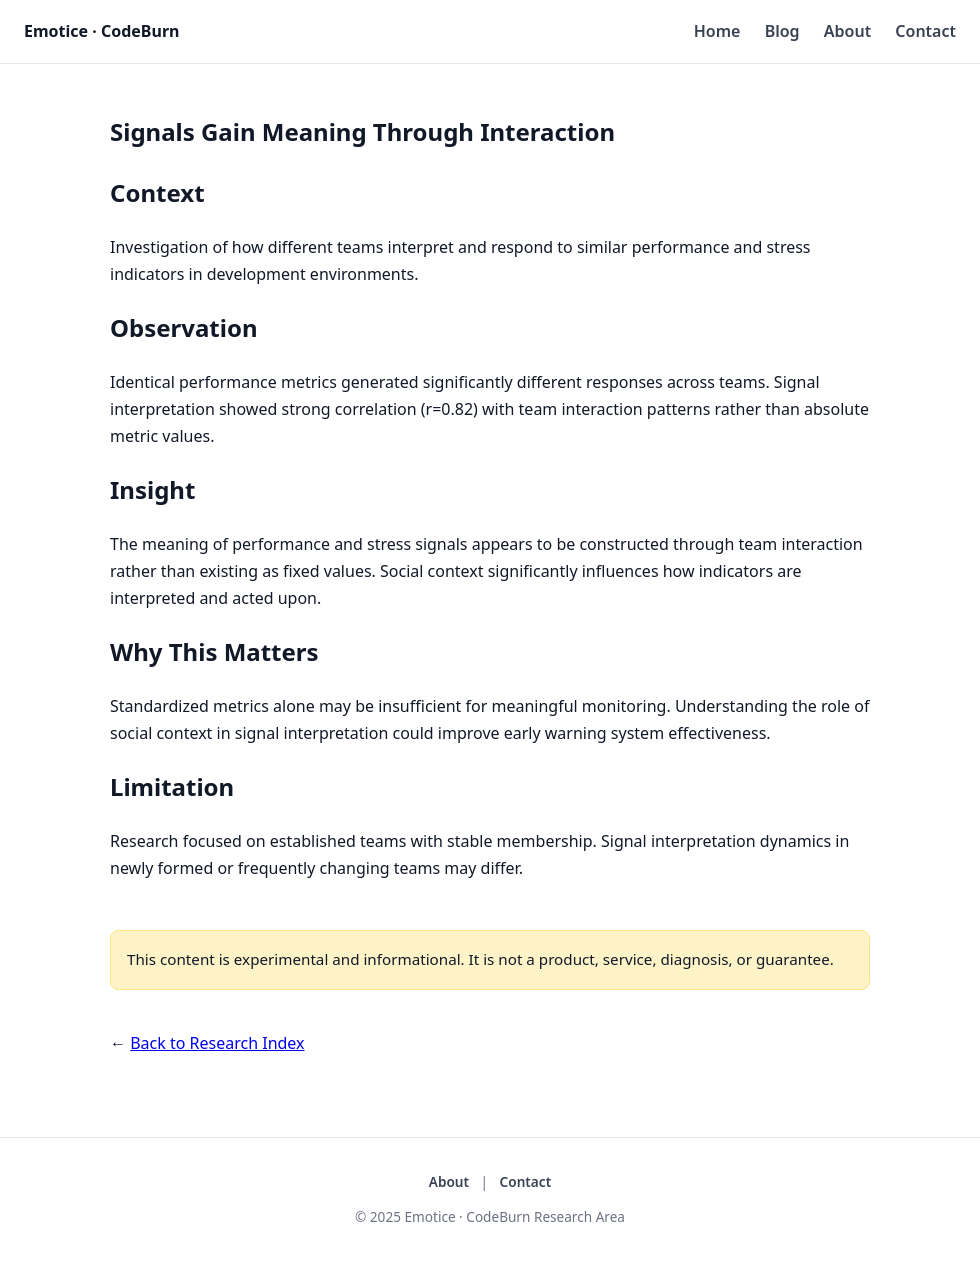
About (847, 31)
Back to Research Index (217, 1043)
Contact (925, 31)
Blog (782, 31)
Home (717, 31)
